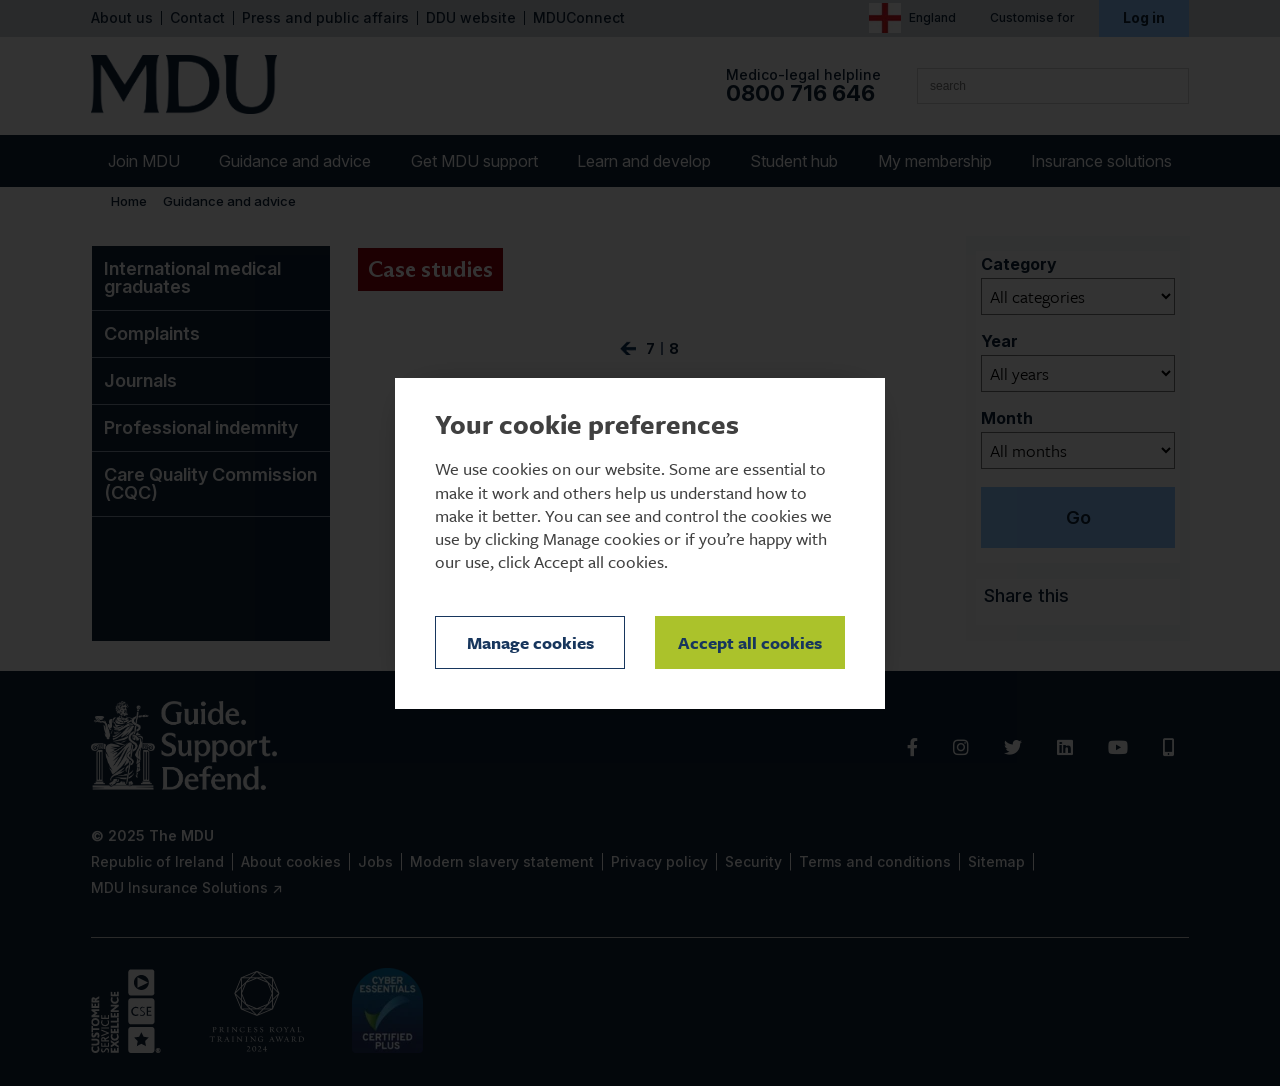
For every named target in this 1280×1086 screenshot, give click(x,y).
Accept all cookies (750, 642)
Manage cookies (530, 642)
